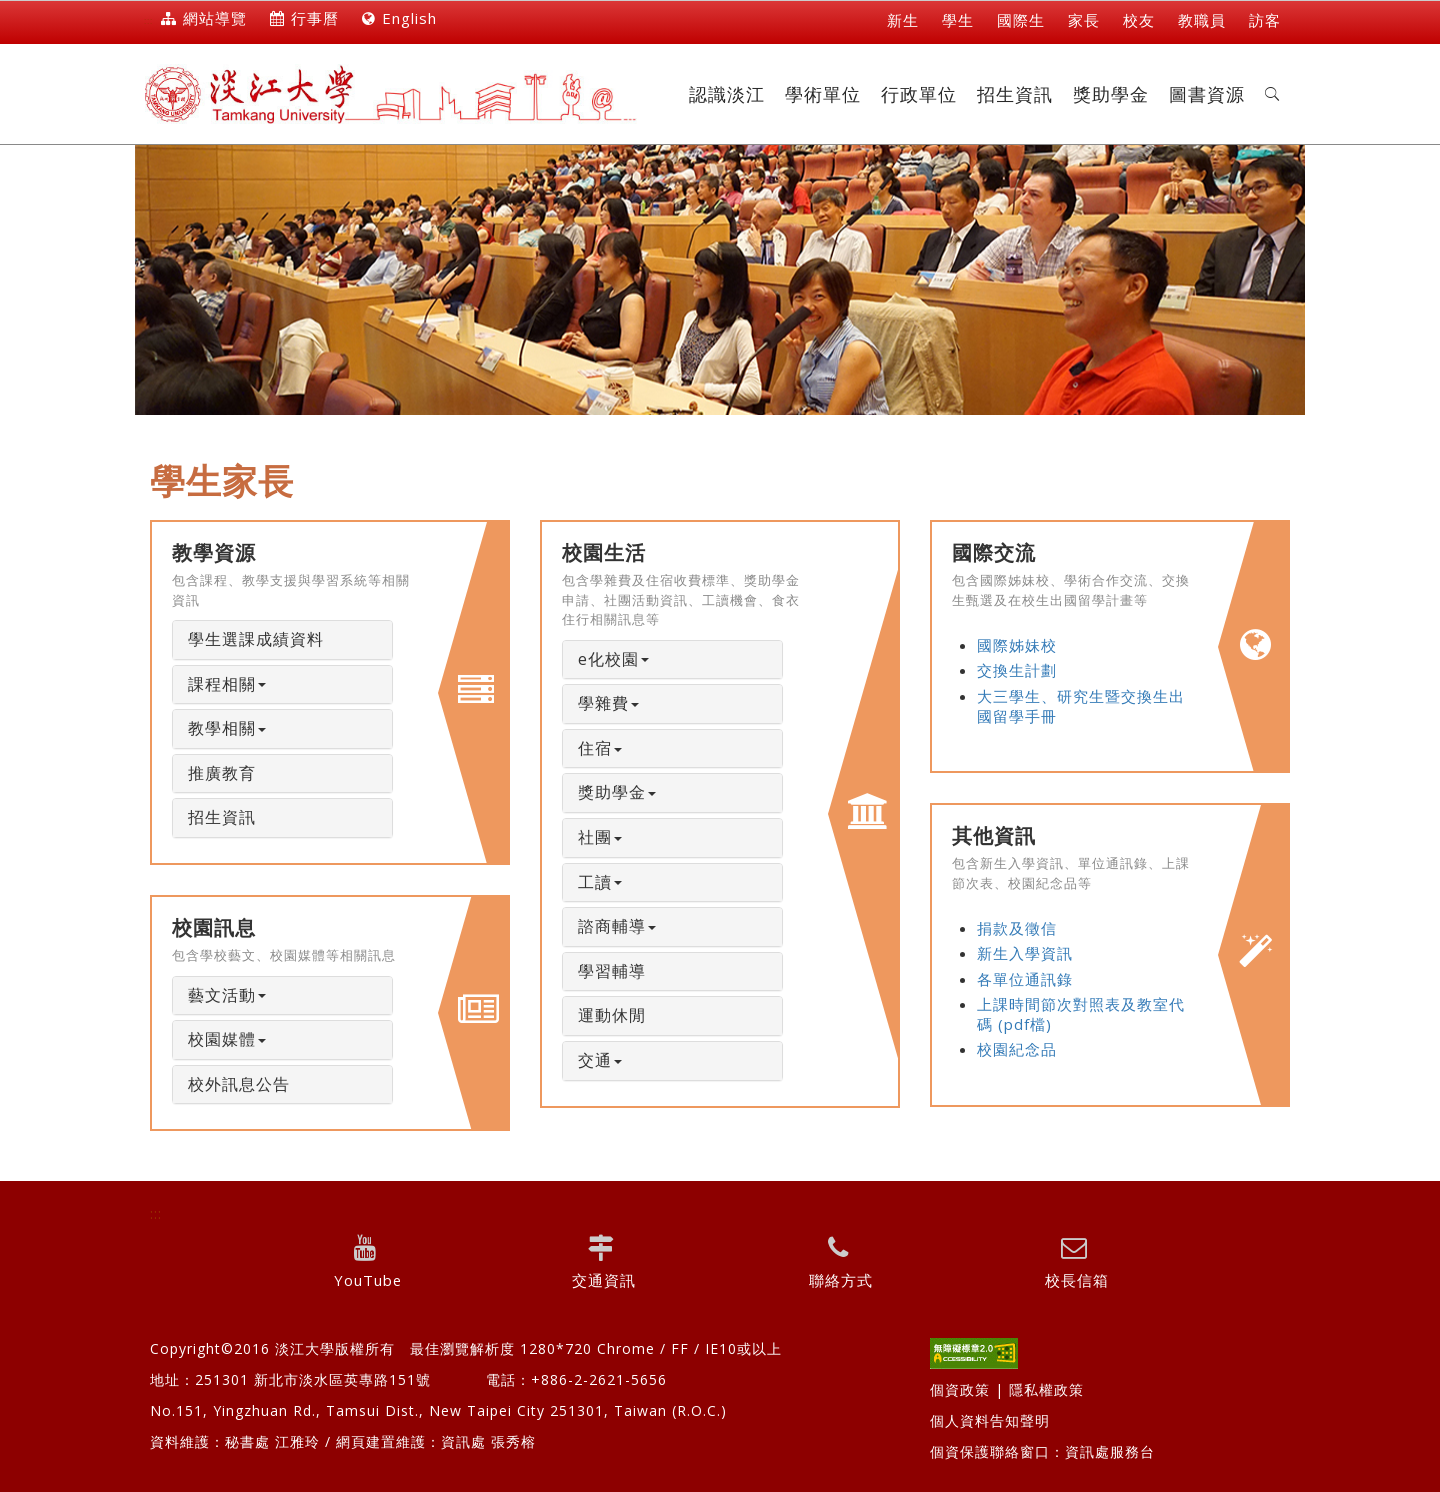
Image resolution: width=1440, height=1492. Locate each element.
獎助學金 (1111, 94)
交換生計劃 (1017, 670)
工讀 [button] (600, 882)
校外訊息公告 (239, 1084)
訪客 (1265, 20)
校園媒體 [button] (227, 1039)
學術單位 (823, 94)
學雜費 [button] (608, 703)
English (399, 18)
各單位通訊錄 (1025, 979)
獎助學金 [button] (617, 792)
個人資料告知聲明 (990, 1420)
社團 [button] (600, 837)
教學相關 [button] (227, 728)
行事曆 (304, 18)
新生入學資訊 (1025, 953)
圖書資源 (1207, 94)
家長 (1084, 20)
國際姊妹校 (1017, 645)
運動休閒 (612, 1015)
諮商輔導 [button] (617, 926)
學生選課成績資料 (256, 639)
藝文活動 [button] (227, 995)
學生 (958, 20)
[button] (1272, 94)
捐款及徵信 (1017, 928)
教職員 (1202, 20)
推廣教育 (222, 773)
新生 (903, 20)
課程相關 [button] (227, 684)
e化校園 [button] (613, 659)
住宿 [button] (600, 748)
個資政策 (960, 1389)
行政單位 (919, 94)
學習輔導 (612, 971)
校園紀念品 (1017, 1049)
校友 (1139, 20)
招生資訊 (1015, 94)
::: (148, 20)
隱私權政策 (1046, 1389)
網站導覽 (204, 18)
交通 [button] (600, 1060)
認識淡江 (727, 94)
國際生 (1021, 20)
